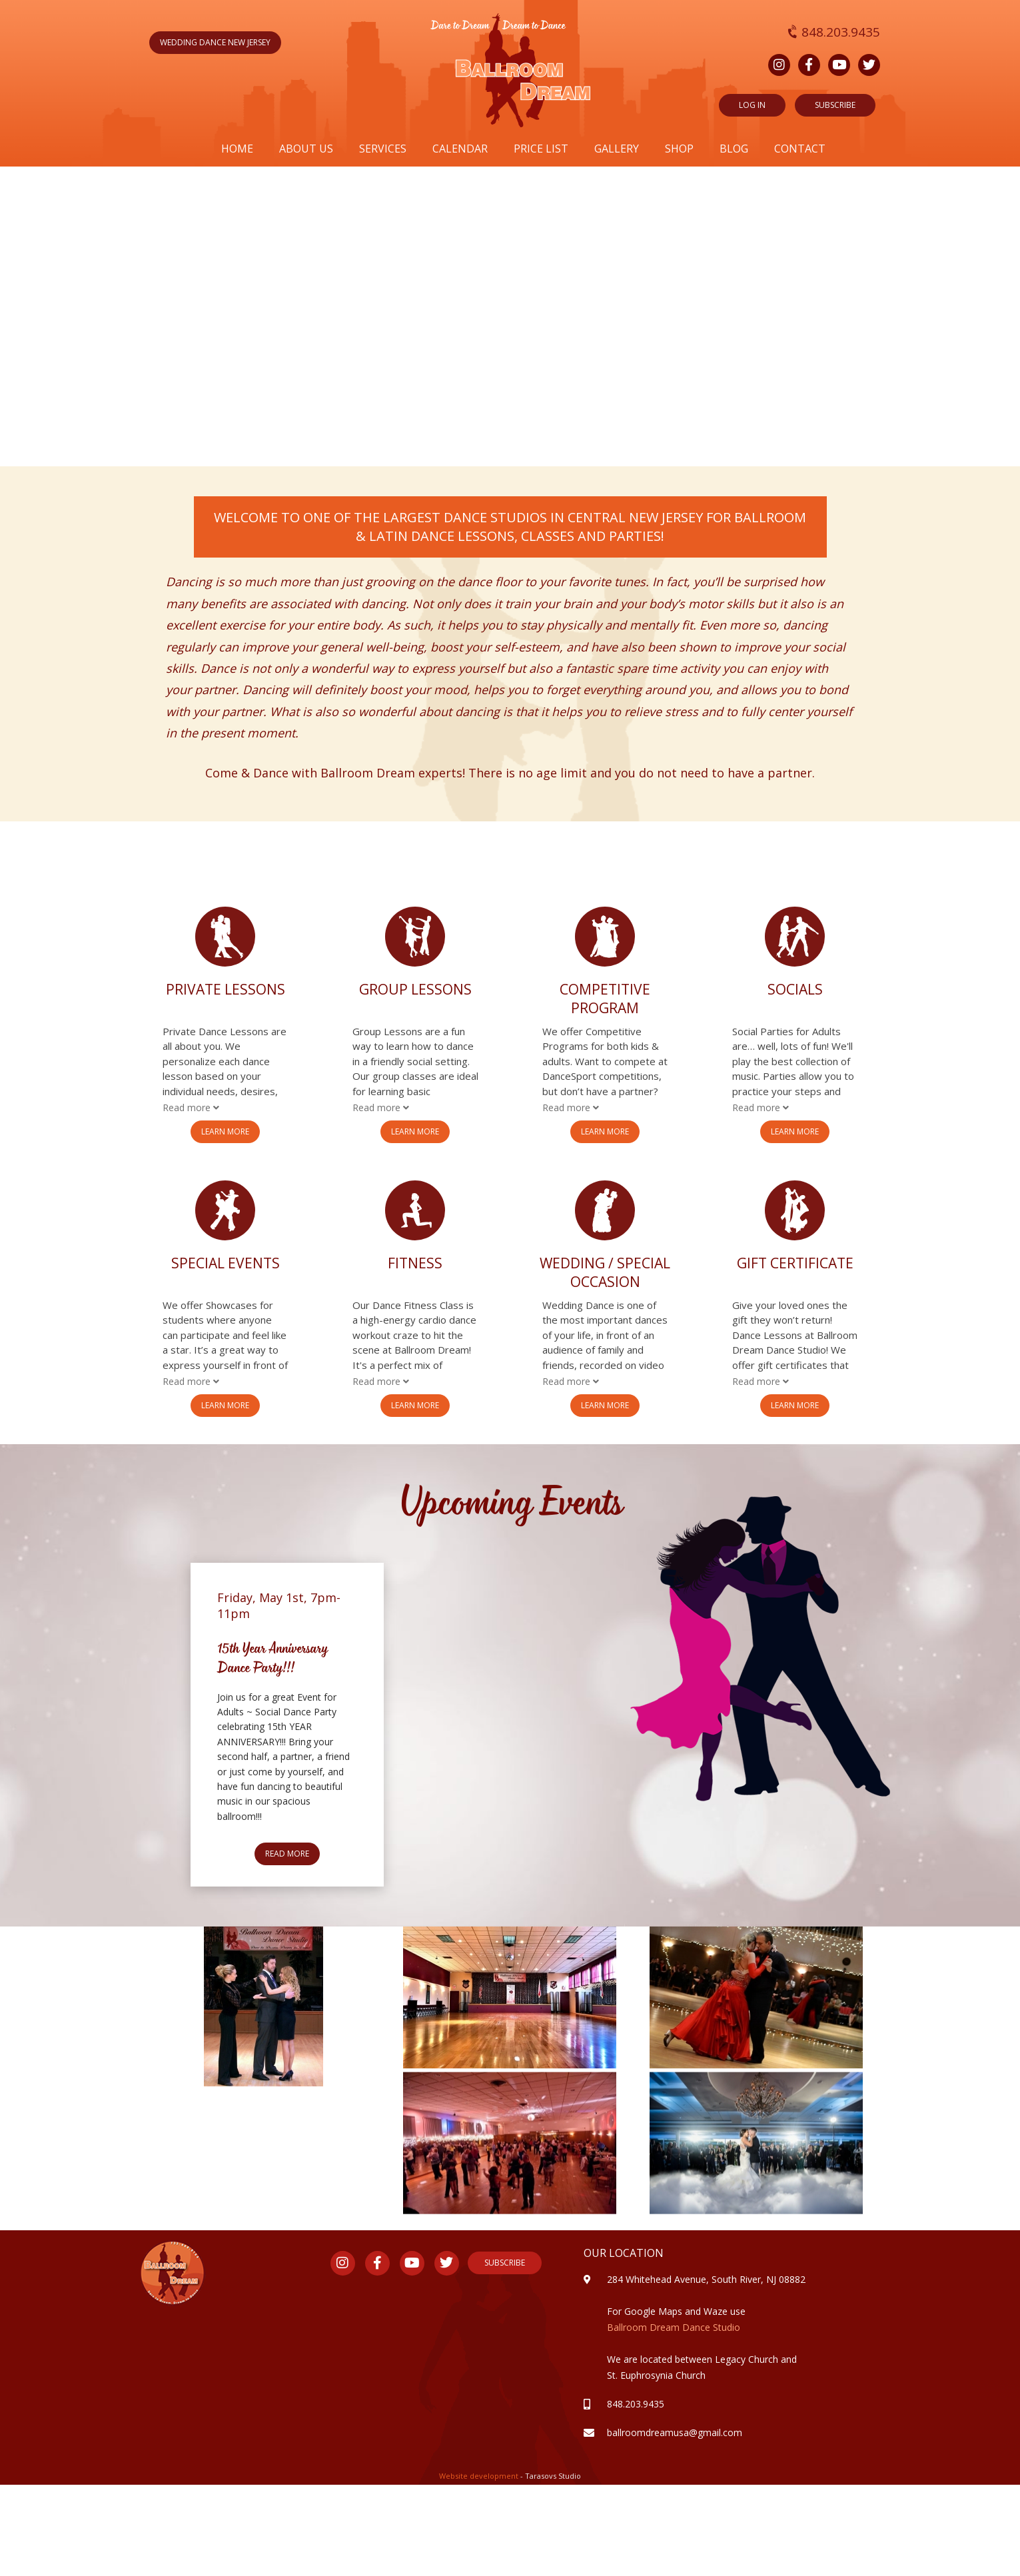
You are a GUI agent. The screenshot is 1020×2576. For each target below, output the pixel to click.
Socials (795, 989)
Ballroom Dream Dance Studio (673, 2327)
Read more (287, 1853)
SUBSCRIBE (835, 105)
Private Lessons (225, 989)
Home (237, 148)
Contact (799, 148)
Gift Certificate (795, 1263)
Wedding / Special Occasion (605, 1272)
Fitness (415, 1263)
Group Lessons (415, 989)
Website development (479, 2476)
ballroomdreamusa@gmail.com (674, 2432)
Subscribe (504, 2262)
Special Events (225, 1263)
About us (306, 148)
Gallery (616, 148)
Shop (679, 148)
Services (382, 148)
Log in (752, 105)
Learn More (225, 1131)
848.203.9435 (834, 32)
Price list (541, 148)
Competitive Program (605, 998)
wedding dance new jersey (215, 42)
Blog (734, 148)
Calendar (460, 148)
